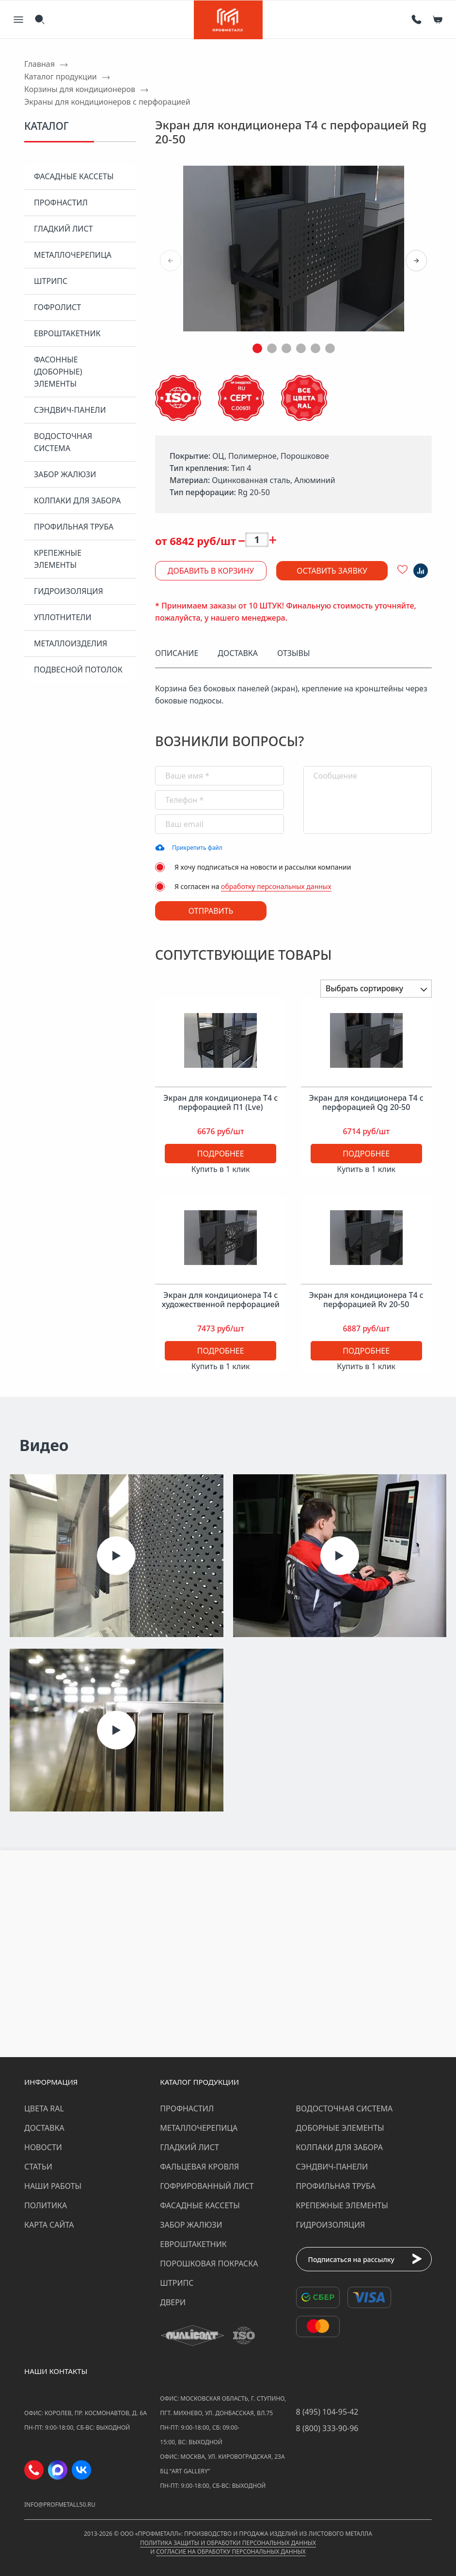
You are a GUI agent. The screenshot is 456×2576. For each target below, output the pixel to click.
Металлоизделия (70, 643)
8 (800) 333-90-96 (327, 2428)
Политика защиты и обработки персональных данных (228, 2543)
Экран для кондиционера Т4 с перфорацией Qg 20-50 (366, 1102)
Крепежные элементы (57, 558)
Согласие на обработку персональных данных (230, 2551)
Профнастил (61, 202)
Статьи (38, 2166)
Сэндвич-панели (70, 410)
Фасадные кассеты (73, 176)
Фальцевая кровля (199, 2166)
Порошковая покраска (209, 2263)
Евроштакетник (67, 333)
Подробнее (220, 1153)
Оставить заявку (332, 570)
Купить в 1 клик (220, 1169)
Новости (43, 2147)
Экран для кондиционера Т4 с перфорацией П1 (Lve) (220, 1102)
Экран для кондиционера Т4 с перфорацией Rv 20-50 (366, 1300)
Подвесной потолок (78, 669)
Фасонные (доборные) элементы (58, 371)
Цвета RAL (44, 2108)
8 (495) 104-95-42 (327, 2411)
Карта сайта (49, 2224)
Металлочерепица (72, 255)
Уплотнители (63, 617)
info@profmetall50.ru (59, 2504)
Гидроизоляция (68, 591)
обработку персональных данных (276, 886)
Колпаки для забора (77, 500)
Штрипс (50, 281)
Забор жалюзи (65, 474)
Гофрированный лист (206, 2186)
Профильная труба (73, 526)
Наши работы (52, 2186)
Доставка (44, 2128)
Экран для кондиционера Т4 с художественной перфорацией (221, 1300)
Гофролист (57, 307)
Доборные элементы (340, 2128)
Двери (173, 2302)
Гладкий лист (63, 228)
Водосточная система (63, 442)
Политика (45, 2205)
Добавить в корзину (211, 570)
